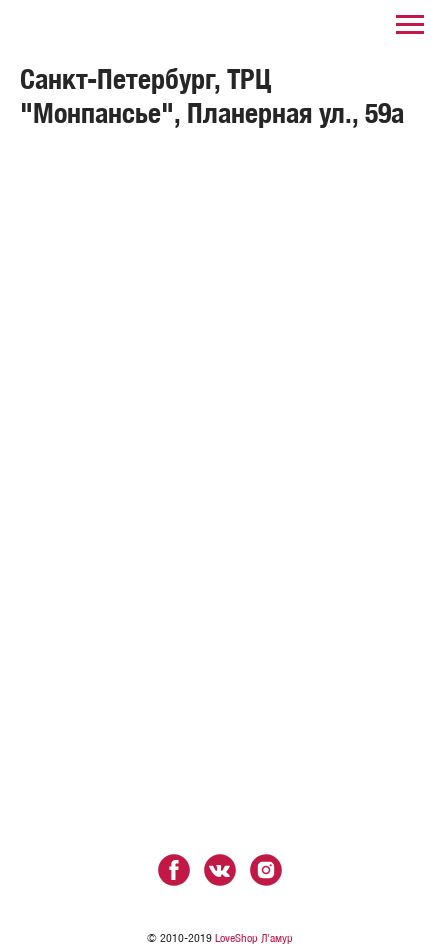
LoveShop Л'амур (254, 938)
